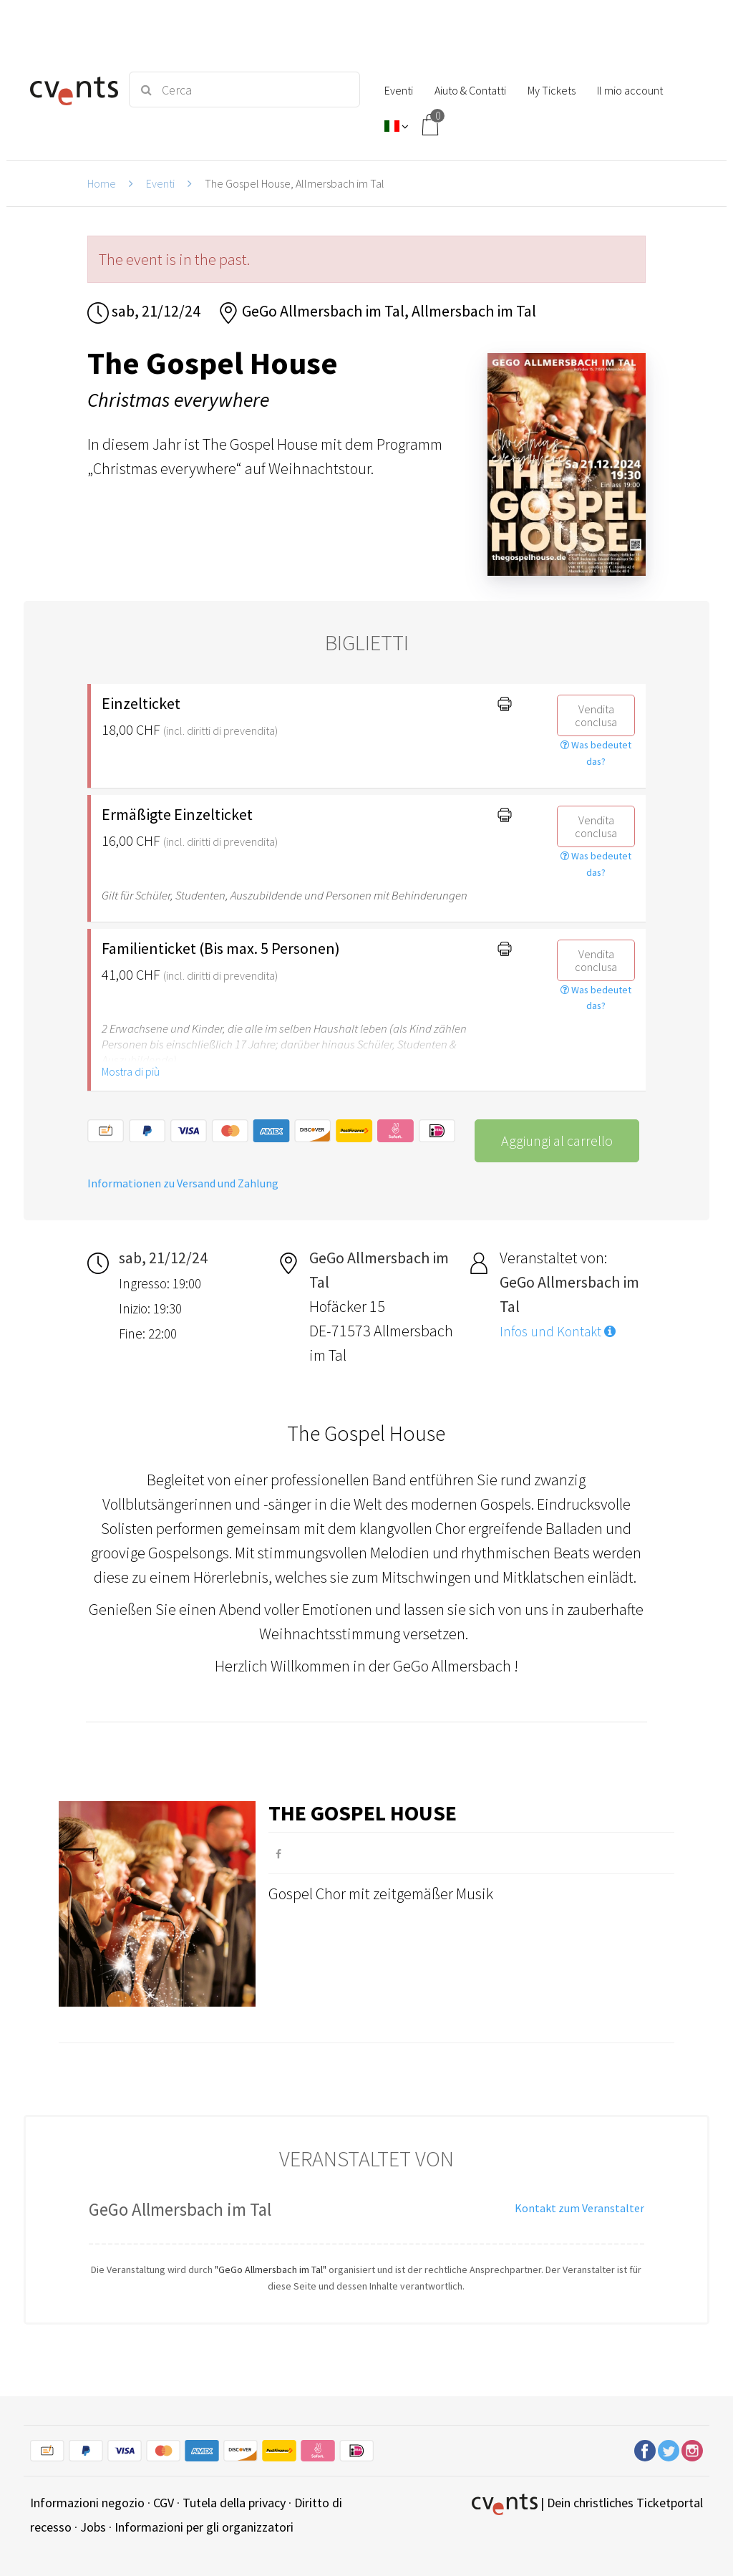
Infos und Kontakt (558, 1331)
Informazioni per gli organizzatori (204, 2527)
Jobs (93, 2527)
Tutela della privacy (234, 2502)
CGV (163, 2502)
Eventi (160, 183)
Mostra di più (131, 1071)
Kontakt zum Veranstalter (579, 2208)
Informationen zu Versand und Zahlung (182, 1183)
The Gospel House (362, 1812)
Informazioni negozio (87, 2502)
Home (101, 183)
